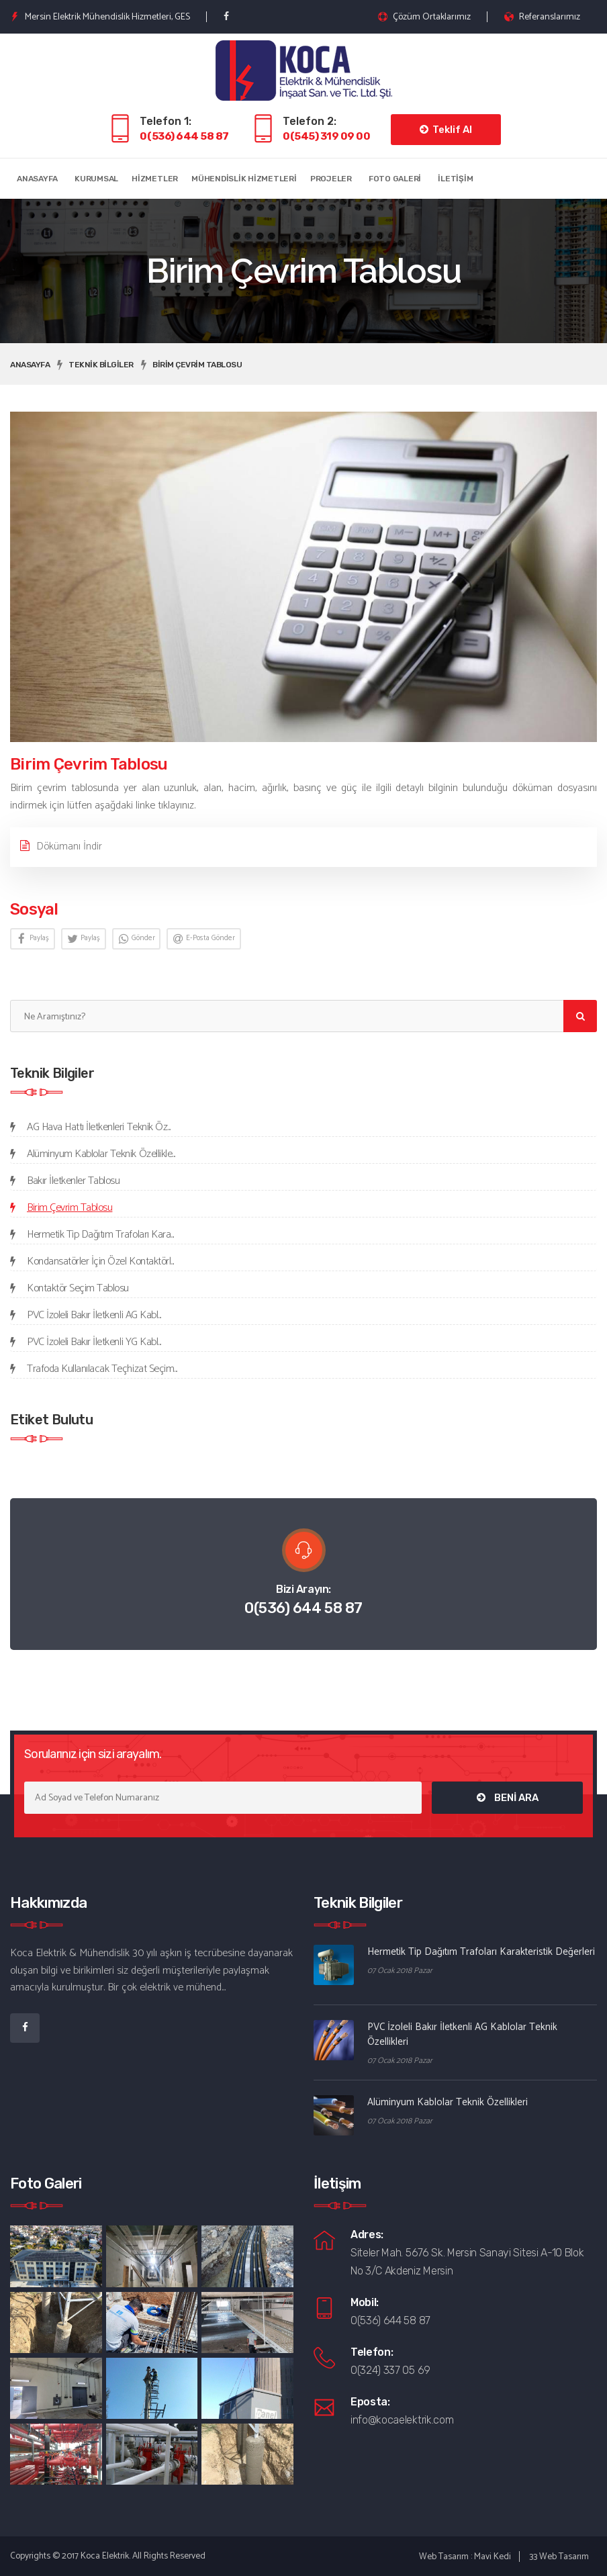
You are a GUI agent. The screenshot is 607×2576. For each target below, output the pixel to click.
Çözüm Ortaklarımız (424, 17)
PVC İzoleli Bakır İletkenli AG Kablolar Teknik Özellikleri (462, 2034)
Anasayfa (37, 178)
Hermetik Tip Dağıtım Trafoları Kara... (100, 1235)
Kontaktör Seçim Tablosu (78, 1288)
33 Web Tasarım (559, 2557)
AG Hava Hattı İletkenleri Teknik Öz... (99, 1127)
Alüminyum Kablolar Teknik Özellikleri (447, 2102)
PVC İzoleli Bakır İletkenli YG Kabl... (94, 1342)
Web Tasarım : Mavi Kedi (465, 2557)
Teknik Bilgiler (101, 364)
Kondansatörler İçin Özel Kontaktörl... (100, 1261)
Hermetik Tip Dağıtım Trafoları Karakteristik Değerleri (481, 1951)
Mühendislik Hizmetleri (244, 178)
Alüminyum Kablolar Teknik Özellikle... (101, 1154)
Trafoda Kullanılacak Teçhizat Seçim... (102, 1369)
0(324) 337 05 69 (390, 2370)
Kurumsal (96, 178)
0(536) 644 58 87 (184, 136)
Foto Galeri (395, 178)
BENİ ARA (508, 1798)
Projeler (331, 178)
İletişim (455, 178)
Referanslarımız (542, 17)
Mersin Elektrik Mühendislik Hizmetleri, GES (100, 17)
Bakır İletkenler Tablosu (73, 1181)
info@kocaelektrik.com (402, 2419)
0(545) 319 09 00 (327, 136)
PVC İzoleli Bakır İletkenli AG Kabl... (94, 1315)
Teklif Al (446, 130)
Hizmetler (155, 178)
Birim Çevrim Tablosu (197, 364)
